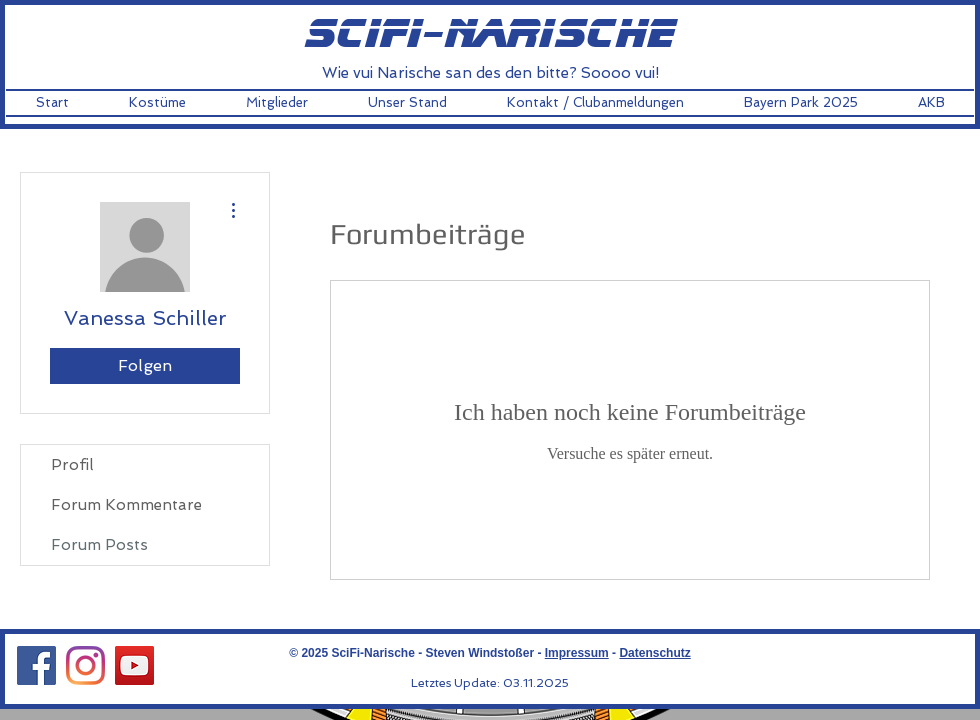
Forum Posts (99, 545)
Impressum (577, 653)
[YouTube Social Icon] (134, 665)
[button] (157, 103)
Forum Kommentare (126, 505)
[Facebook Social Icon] (36, 665)
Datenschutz (654, 653)
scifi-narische (490, 35)
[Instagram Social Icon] (85, 665)
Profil (72, 465)
